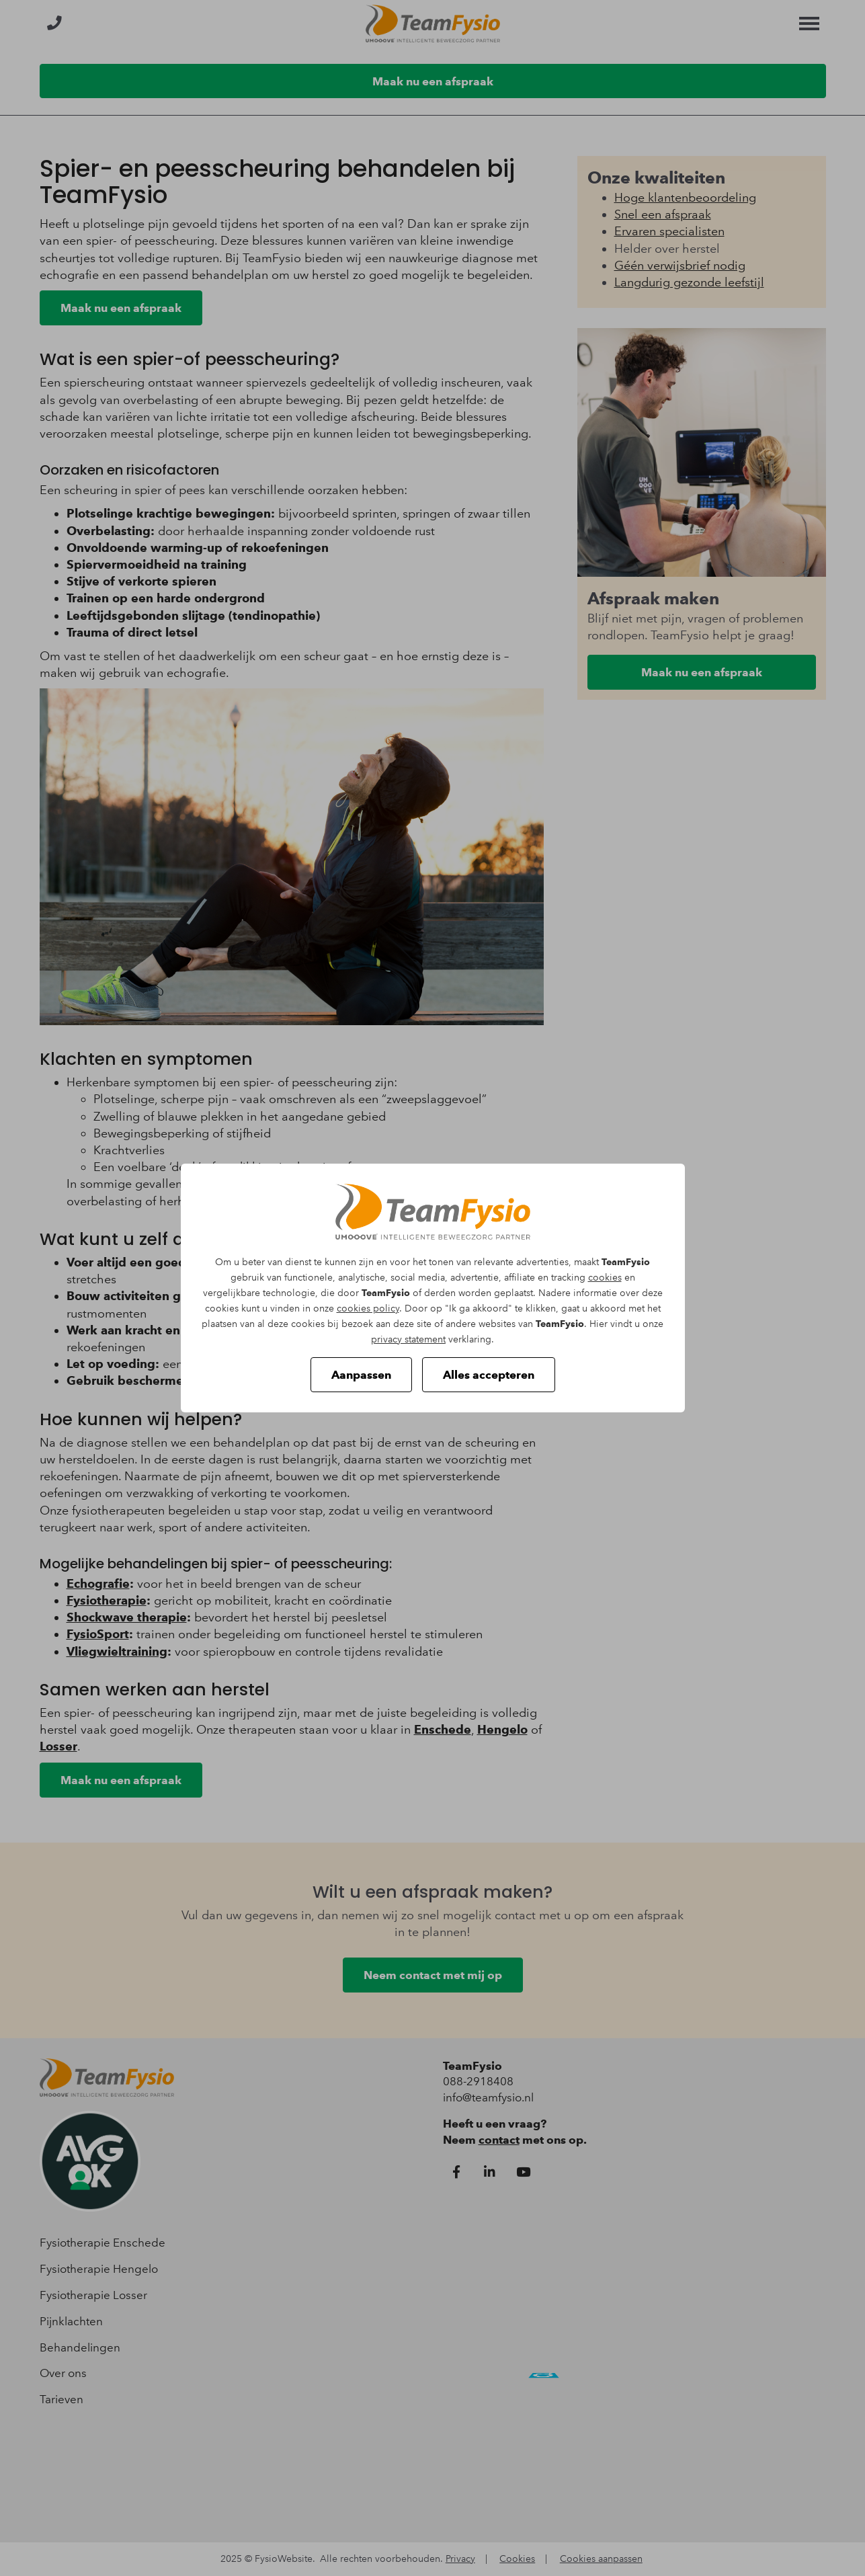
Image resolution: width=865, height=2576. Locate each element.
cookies (605, 1277)
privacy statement (408, 1339)
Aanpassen (361, 1374)
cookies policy (368, 1308)
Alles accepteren (488, 1374)
